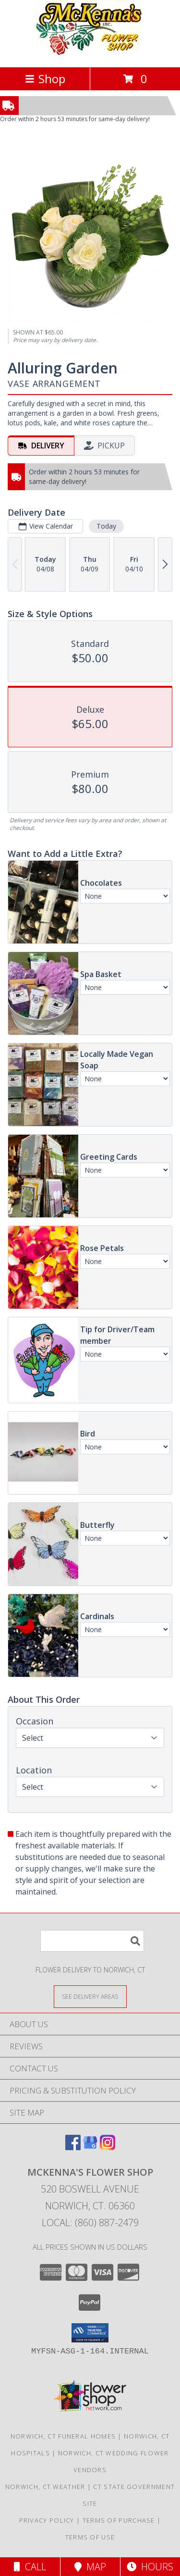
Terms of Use (90, 2537)
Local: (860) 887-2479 (90, 2222)
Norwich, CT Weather (45, 2486)
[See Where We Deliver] (90, 1996)
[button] (90, 2332)
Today (106, 526)
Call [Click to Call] (30, 2566)
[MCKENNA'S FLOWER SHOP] (90, 53)
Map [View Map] (90, 2566)
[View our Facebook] (73, 2147)
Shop (45, 79)
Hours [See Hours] (150, 2566)
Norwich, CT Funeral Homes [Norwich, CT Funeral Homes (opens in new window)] (63, 2436)
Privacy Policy (46, 2520)
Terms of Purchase (119, 2520)
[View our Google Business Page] (90, 2147)
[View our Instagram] (107, 2147)
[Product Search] (92, 1941)
